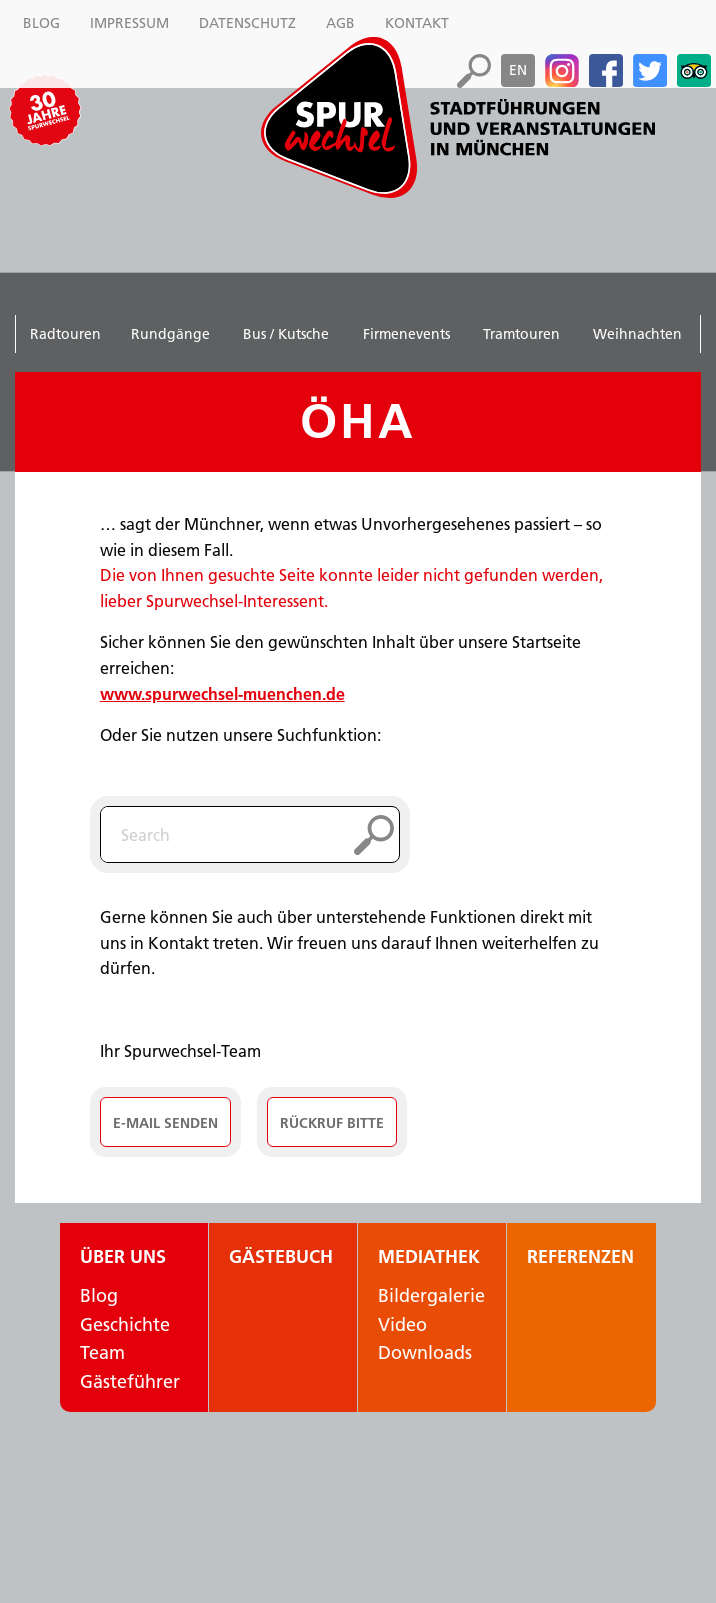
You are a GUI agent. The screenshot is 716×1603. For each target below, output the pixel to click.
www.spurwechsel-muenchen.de (222, 694)
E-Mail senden (165, 1123)
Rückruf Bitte (332, 1123)
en (518, 70)
